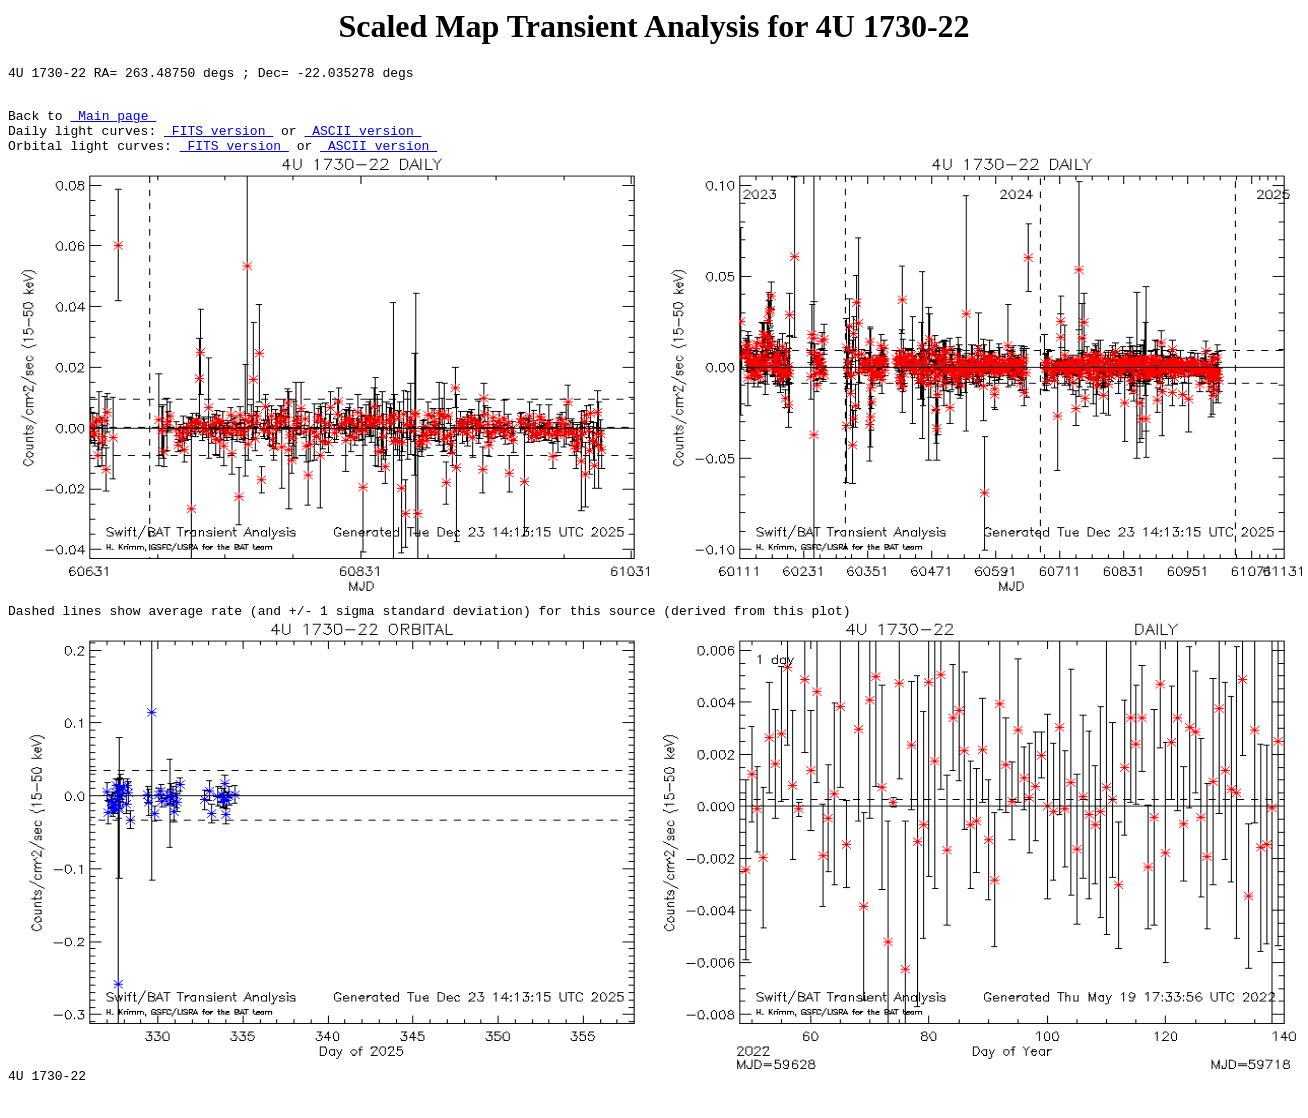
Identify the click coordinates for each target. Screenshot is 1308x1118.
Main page (113, 124)
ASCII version (362, 142)
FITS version (218, 142)
